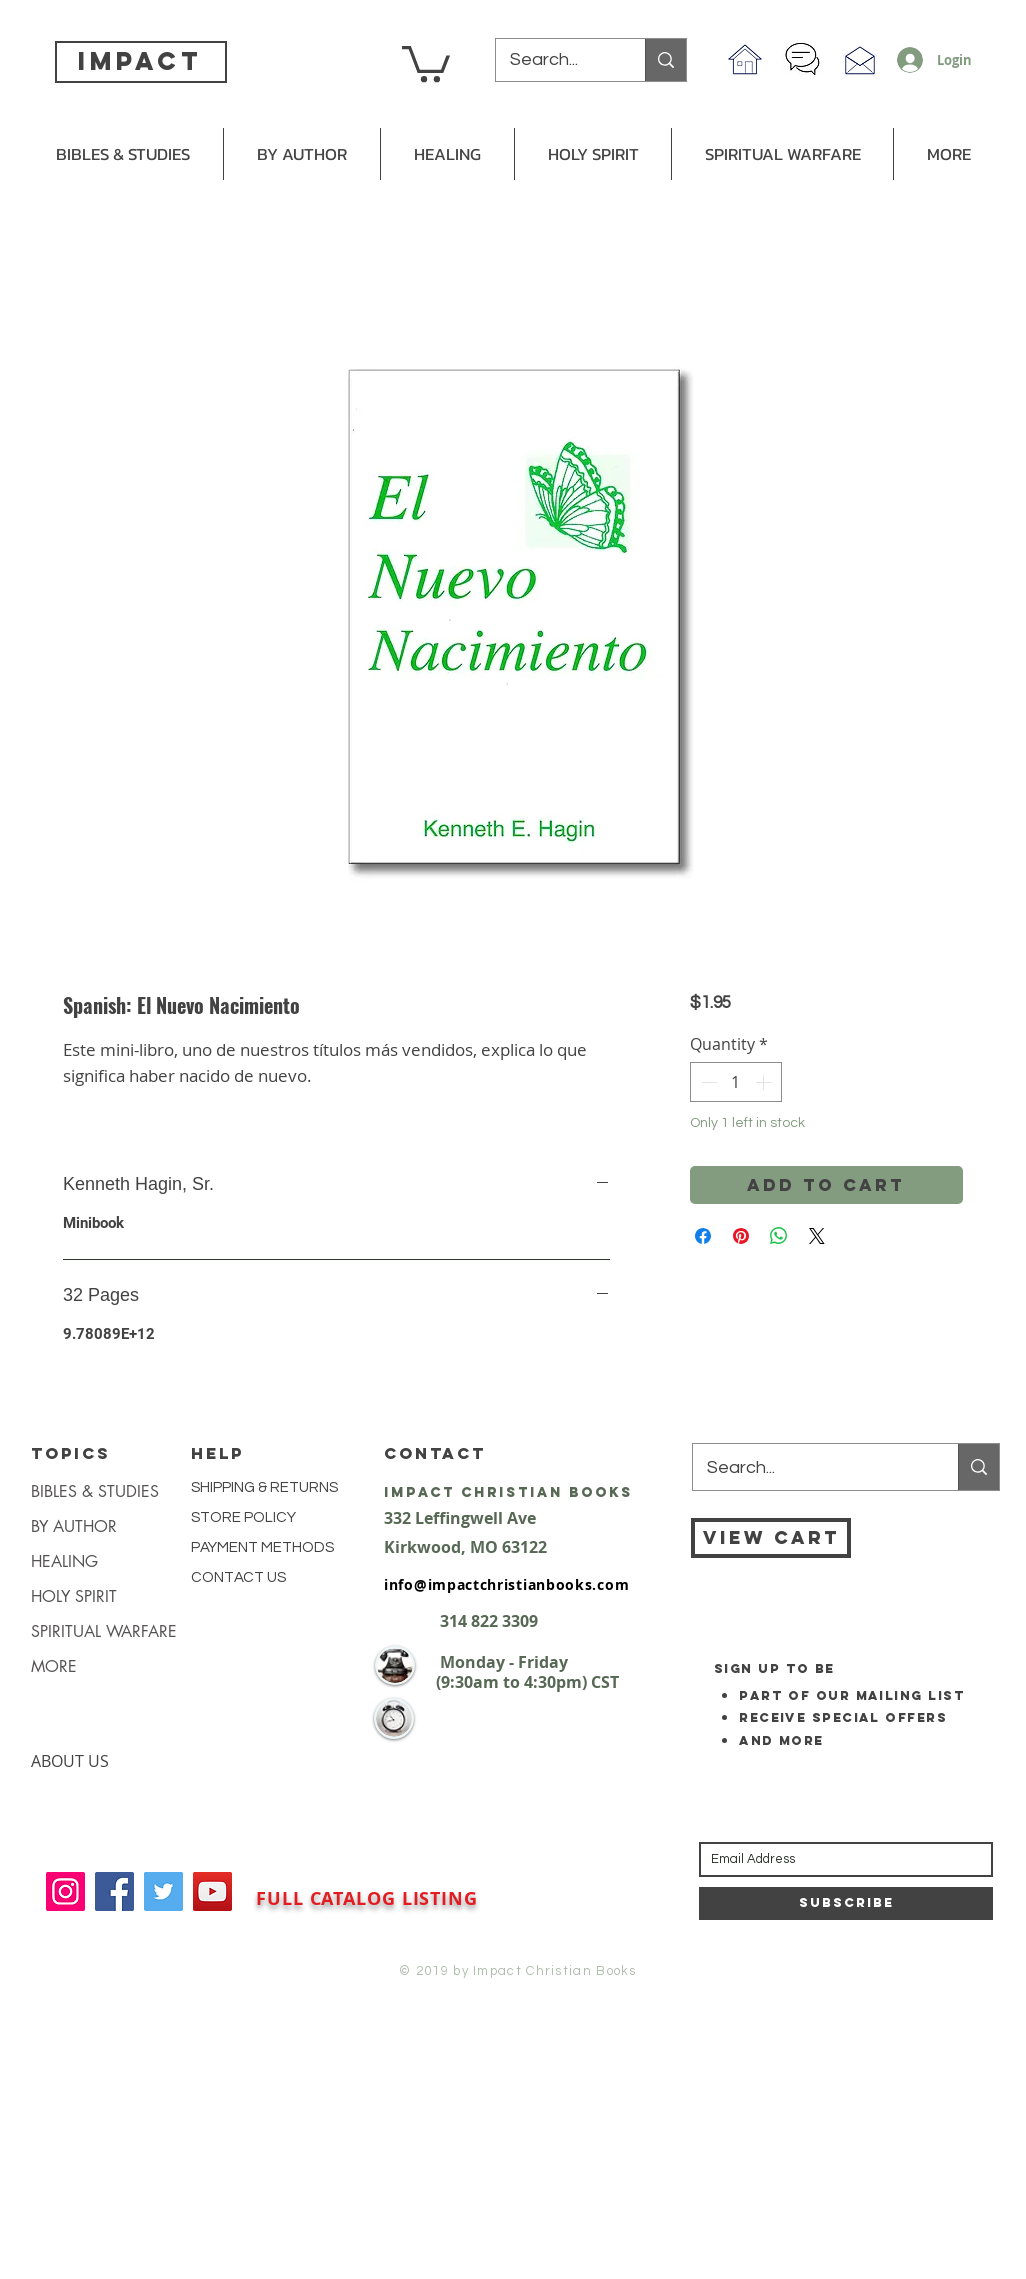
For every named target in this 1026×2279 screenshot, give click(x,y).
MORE (54, 1666)
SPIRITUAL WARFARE (104, 1631)
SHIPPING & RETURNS (264, 1487)
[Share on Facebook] (703, 1236)
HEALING (64, 1561)
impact (140, 61)
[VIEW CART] (771, 1538)
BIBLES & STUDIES (95, 1491)
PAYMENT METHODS (262, 1547)
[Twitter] (163, 1891)
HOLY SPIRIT (74, 1596)
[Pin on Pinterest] (741, 1236)
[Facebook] (114, 1891)
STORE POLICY (245, 1517)
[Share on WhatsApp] (779, 1236)
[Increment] (765, 1082)
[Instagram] (65, 1891)
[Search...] (556, 60)
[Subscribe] (846, 1903)
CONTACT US (238, 1577)
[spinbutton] (736, 1082)
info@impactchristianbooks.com (506, 1584)
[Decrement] (707, 1082)
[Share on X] (817, 1236)
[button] (426, 62)
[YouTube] (212, 1891)
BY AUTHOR (74, 1526)
